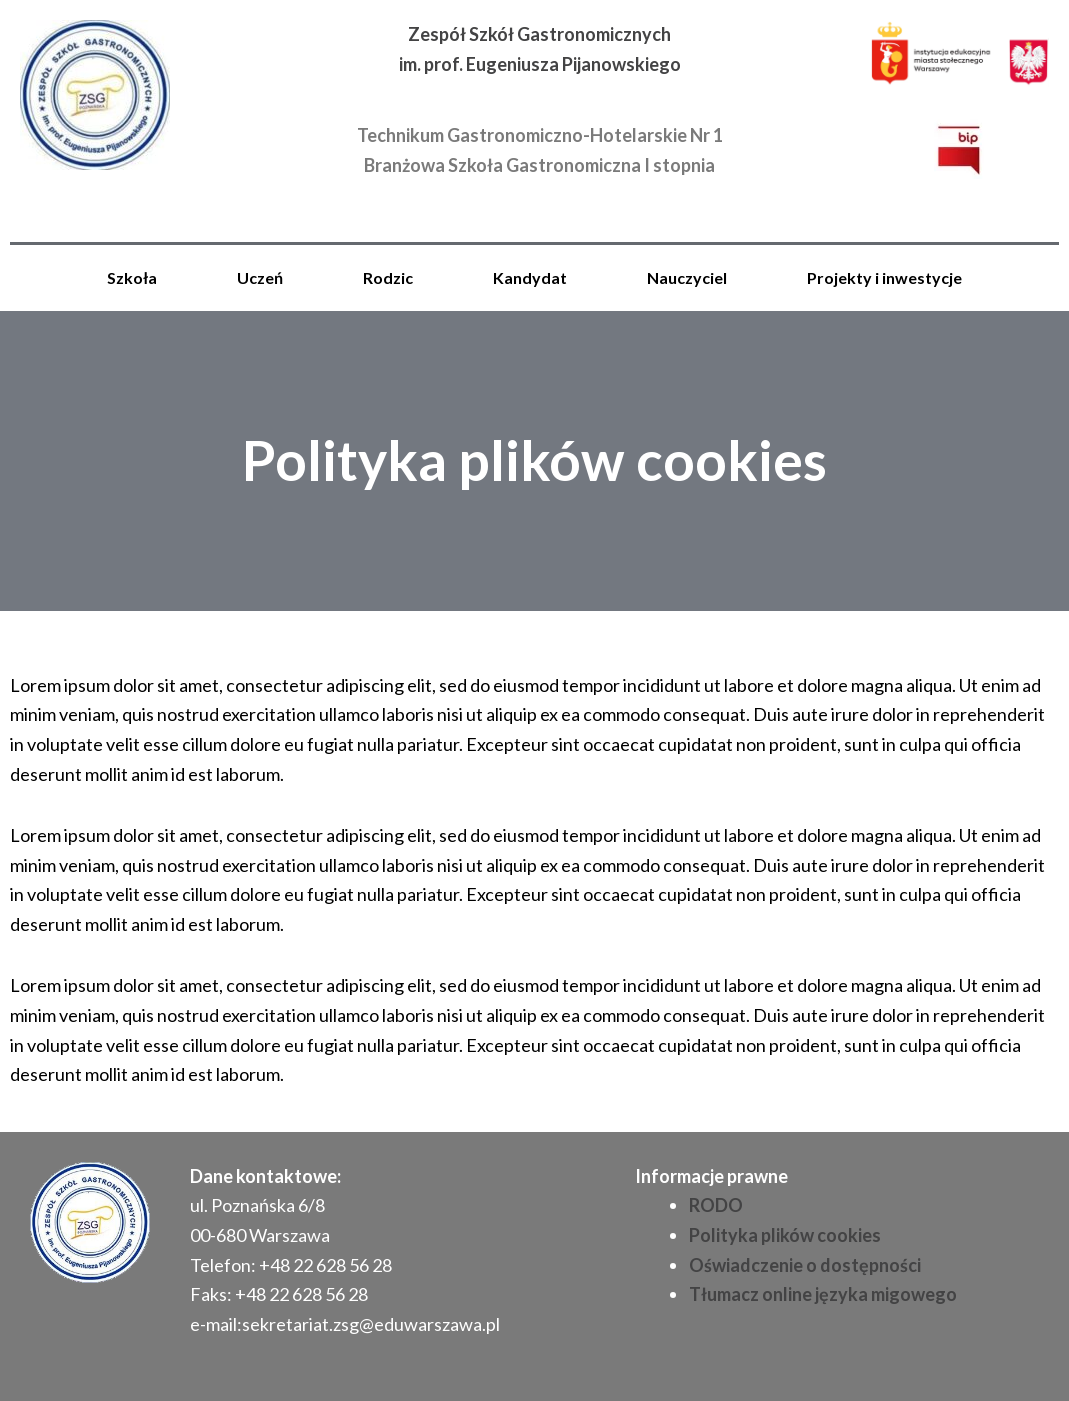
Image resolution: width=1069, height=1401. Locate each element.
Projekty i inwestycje (884, 277)
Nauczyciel (687, 277)
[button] (137, 278)
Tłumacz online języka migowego (823, 1294)
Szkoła (132, 277)
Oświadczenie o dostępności (805, 1265)
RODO (716, 1205)
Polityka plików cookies (785, 1235)
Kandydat (530, 277)
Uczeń (260, 277)
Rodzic (388, 277)
